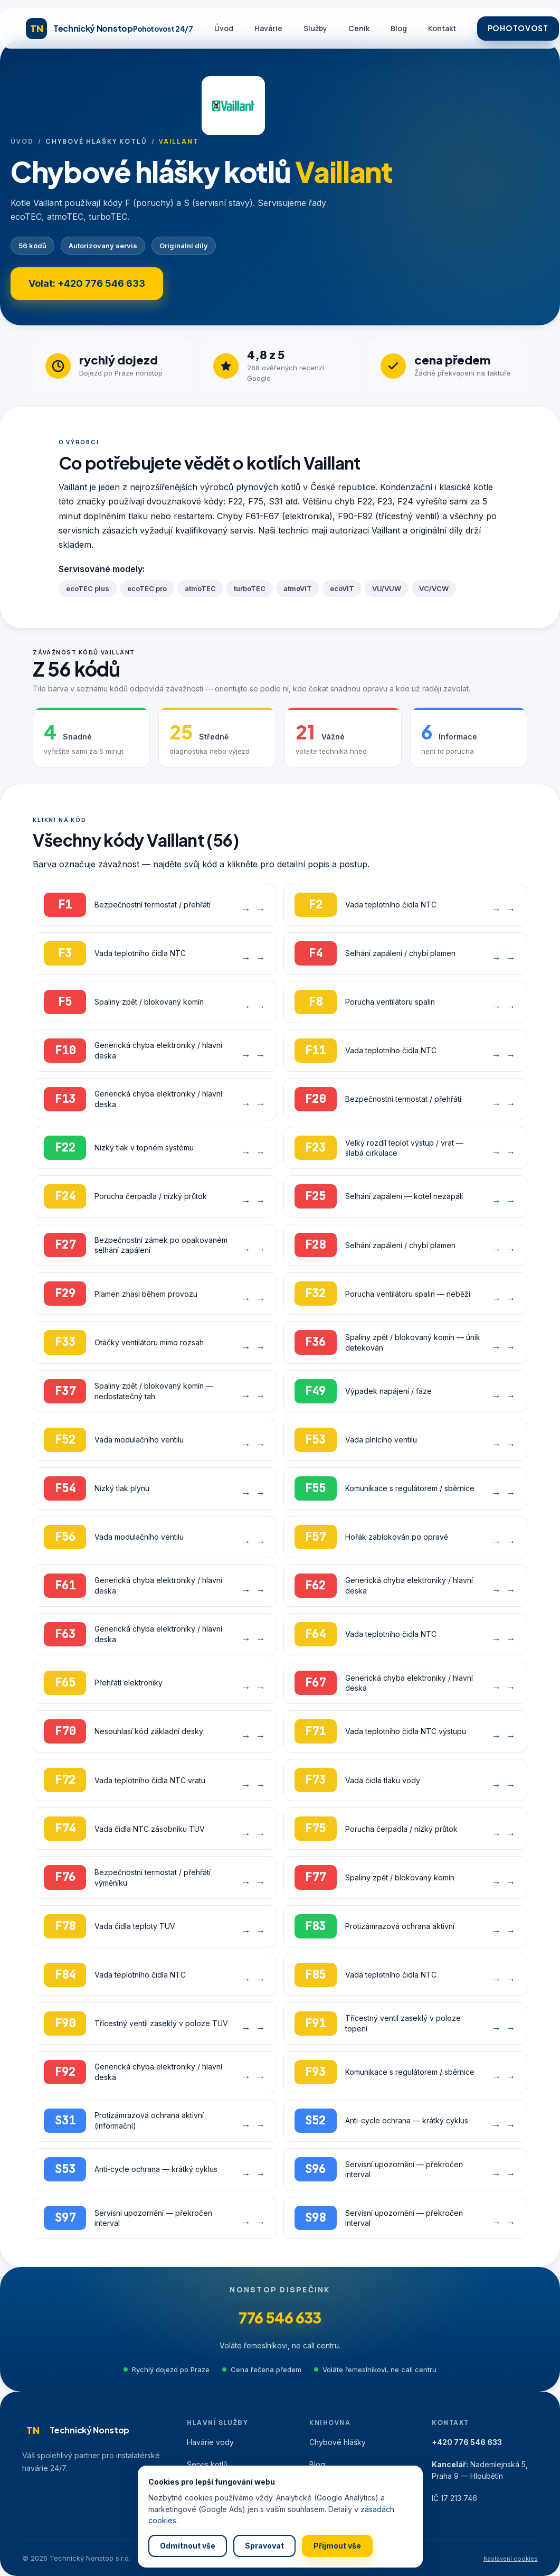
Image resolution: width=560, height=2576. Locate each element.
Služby (315, 28)
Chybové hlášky (337, 2442)
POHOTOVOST (518, 28)
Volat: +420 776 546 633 (87, 283)
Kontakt (442, 28)
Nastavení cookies (510, 2558)
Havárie (268, 28)
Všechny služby (214, 2508)
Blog (399, 28)
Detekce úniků (212, 2486)
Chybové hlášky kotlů (96, 141)
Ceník (358, 28)
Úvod (223, 28)
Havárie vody (210, 2442)
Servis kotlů (207, 2464)
